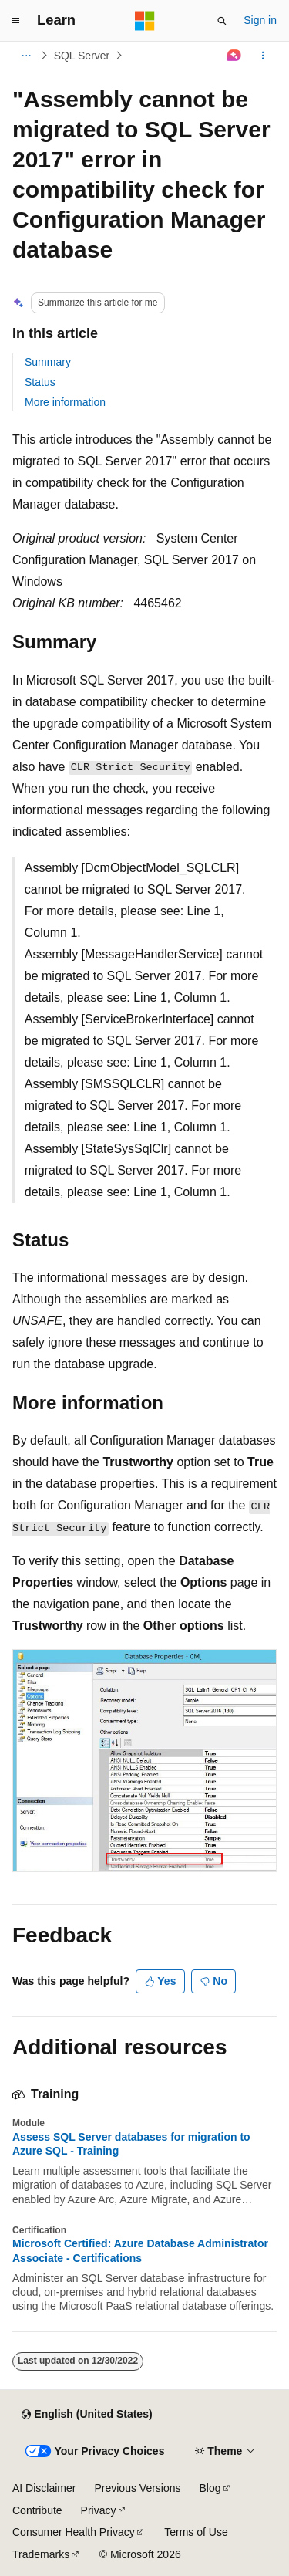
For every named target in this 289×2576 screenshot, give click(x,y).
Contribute (37, 2510)
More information (65, 402)
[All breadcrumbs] (25, 55)
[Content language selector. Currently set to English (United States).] (86, 2414)
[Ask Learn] (235, 55)
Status (40, 382)
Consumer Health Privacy (73, 2532)
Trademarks (40, 2554)
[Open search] (222, 21)
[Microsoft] (145, 21)
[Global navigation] (15, 21)
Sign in (260, 20)
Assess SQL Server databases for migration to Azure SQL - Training (131, 2144)
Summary (48, 362)
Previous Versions (137, 2488)
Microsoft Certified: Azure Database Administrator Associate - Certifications (140, 2250)
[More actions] (263, 55)
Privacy (98, 2510)
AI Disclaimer (44, 2488)
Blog (210, 2488)
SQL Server (82, 55)
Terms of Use (195, 2532)
